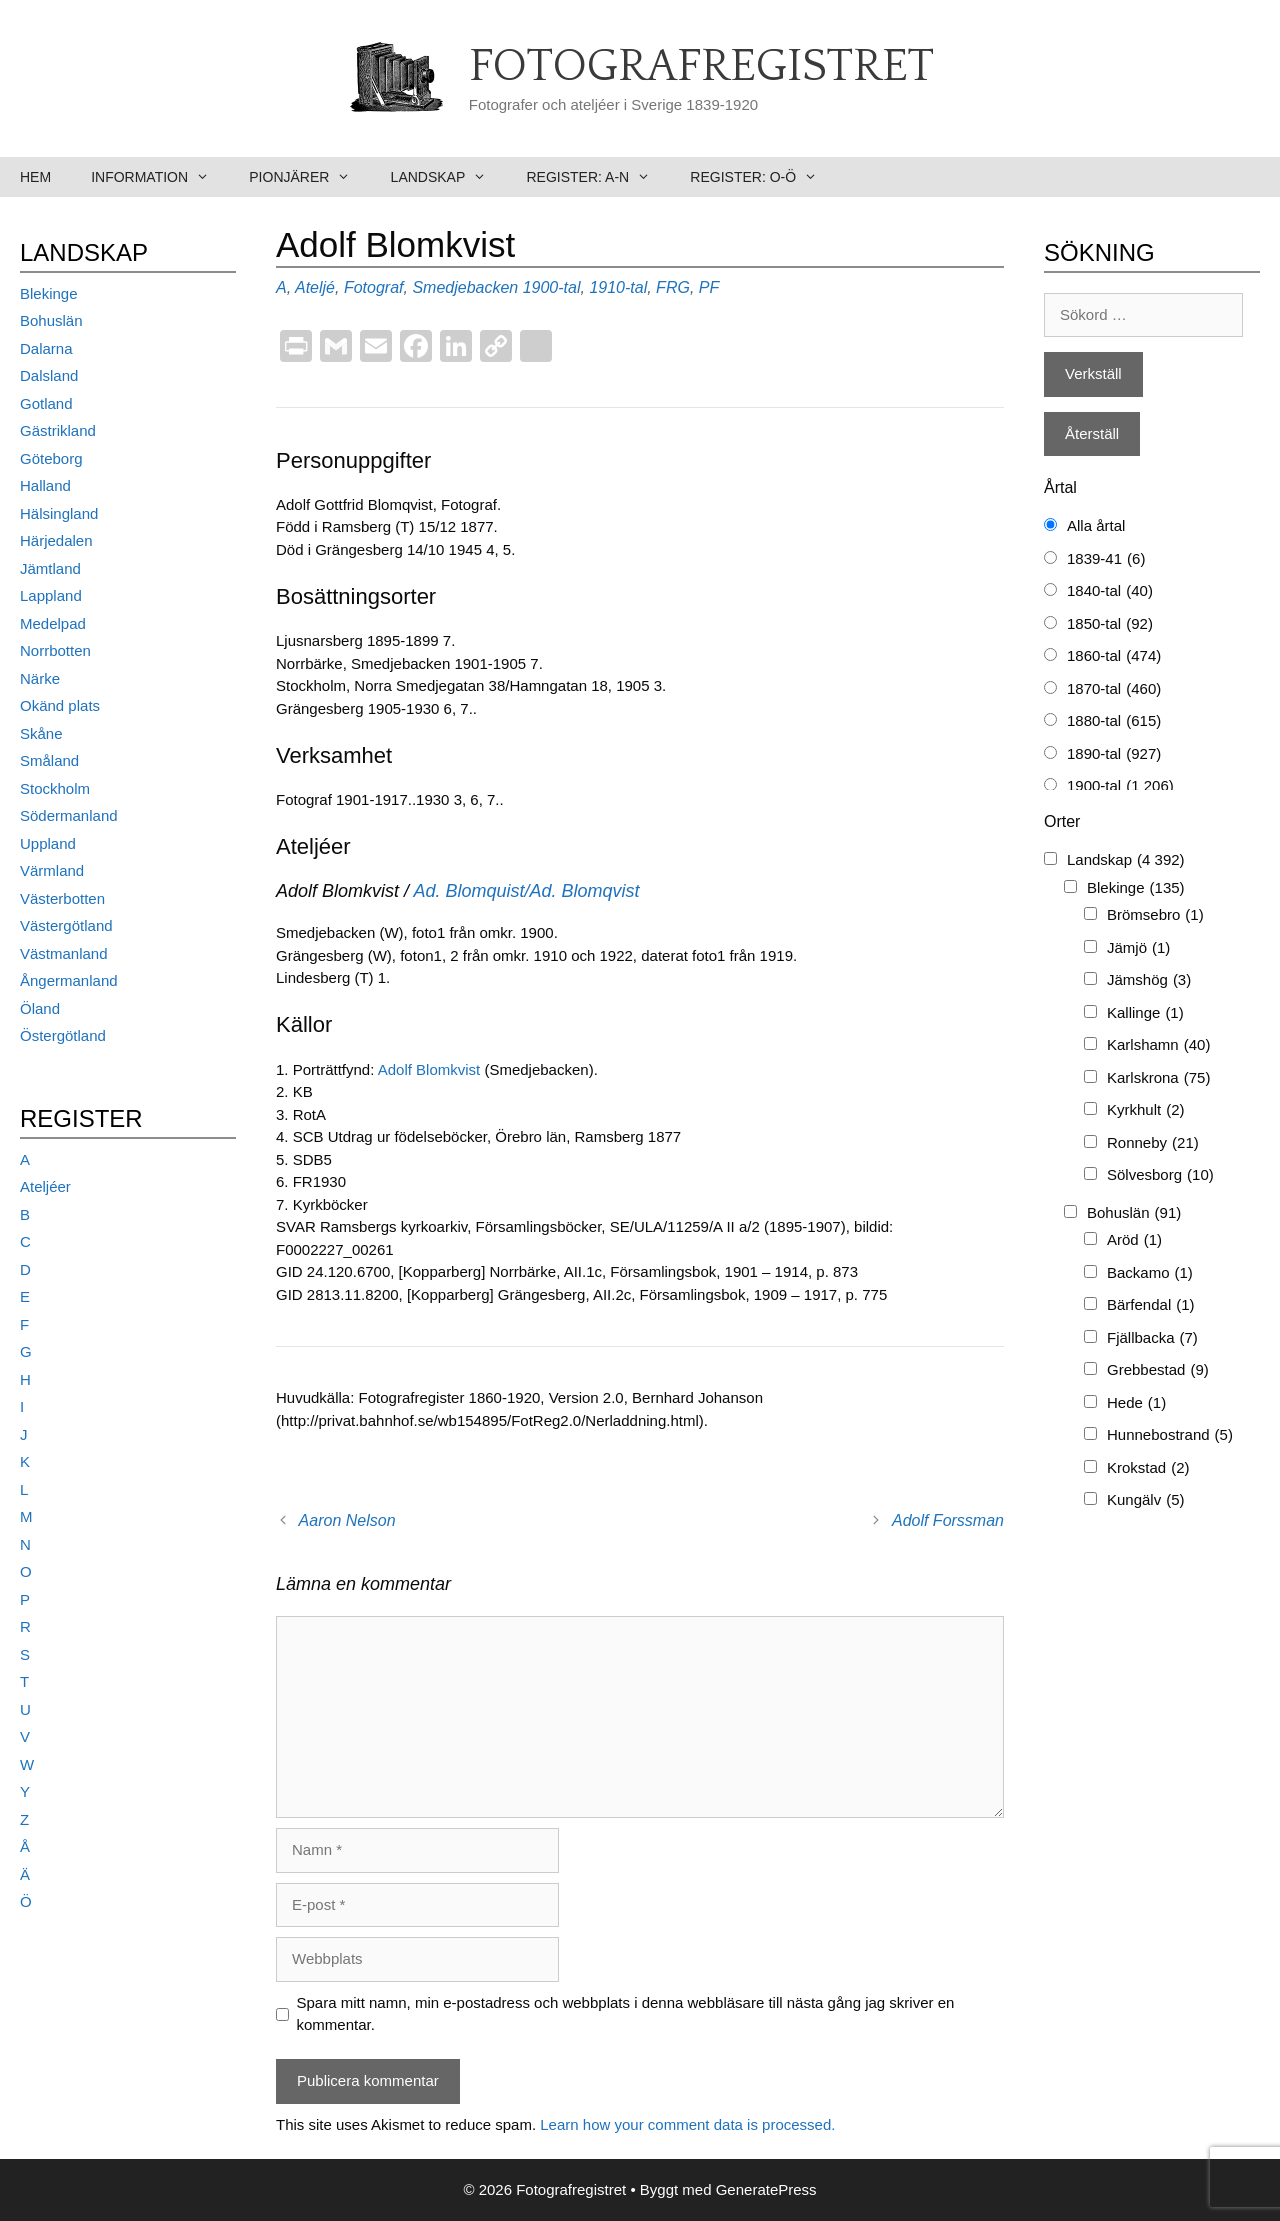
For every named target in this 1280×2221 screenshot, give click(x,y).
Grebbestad (1158, 1370)
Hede (1136, 1403)
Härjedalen (56, 540)
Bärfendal (1151, 1305)
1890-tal (1114, 754)
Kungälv (1146, 1500)
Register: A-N (598, 177)
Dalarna (46, 348)
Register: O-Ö (763, 177)
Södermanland (69, 815)
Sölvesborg (1160, 1175)
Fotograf (374, 287)
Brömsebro (1155, 915)
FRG (673, 287)
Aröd (1134, 1240)
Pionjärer (309, 177)
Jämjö (1138, 948)
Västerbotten (62, 898)
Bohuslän (51, 320)
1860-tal (1114, 656)
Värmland (52, 870)
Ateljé (315, 287)
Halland (45, 485)
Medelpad (53, 623)
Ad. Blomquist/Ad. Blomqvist (526, 891)
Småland (49, 760)
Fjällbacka (1152, 1338)
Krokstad (1148, 1468)
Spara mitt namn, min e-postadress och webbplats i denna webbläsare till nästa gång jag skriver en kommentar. (626, 2014)
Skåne (41, 733)
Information (160, 177)
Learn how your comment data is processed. (687, 2124)
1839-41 (1106, 559)
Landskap (449, 177)
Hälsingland (59, 513)
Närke (40, 678)
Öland (40, 1008)
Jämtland (50, 568)
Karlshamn (1158, 1045)
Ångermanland (69, 980)
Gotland (46, 403)
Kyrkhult (1146, 1110)
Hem (35, 177)
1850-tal (1110, 624)
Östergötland (63, 1035)
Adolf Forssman (948, 1520)
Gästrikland (58, 430)
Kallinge (1145, 1013)
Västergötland (66, 925)
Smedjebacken (465, 287)
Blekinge (49, 293)
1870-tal (1114, 689)
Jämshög (1149, 980)
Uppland (48, 843)
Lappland (51, 595)
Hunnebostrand (1170, 1435)
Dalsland (49, 375)
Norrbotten (55, 650)
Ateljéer (45, 1186)
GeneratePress (766, 2189)
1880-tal (1114, 721)
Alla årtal (1096, 525)
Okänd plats (60, 705)
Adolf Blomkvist (431, 1069)
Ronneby (1153, 1143)
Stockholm (55, 788)
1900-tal (552, 287)
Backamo (1150, 1273)
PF (709, 287)
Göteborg (51, 458)
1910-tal (618, 287)
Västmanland (64, 953)
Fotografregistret (701, 67)
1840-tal (1110, 591)
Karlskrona (1158, 1078)
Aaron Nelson (347, 1520)
